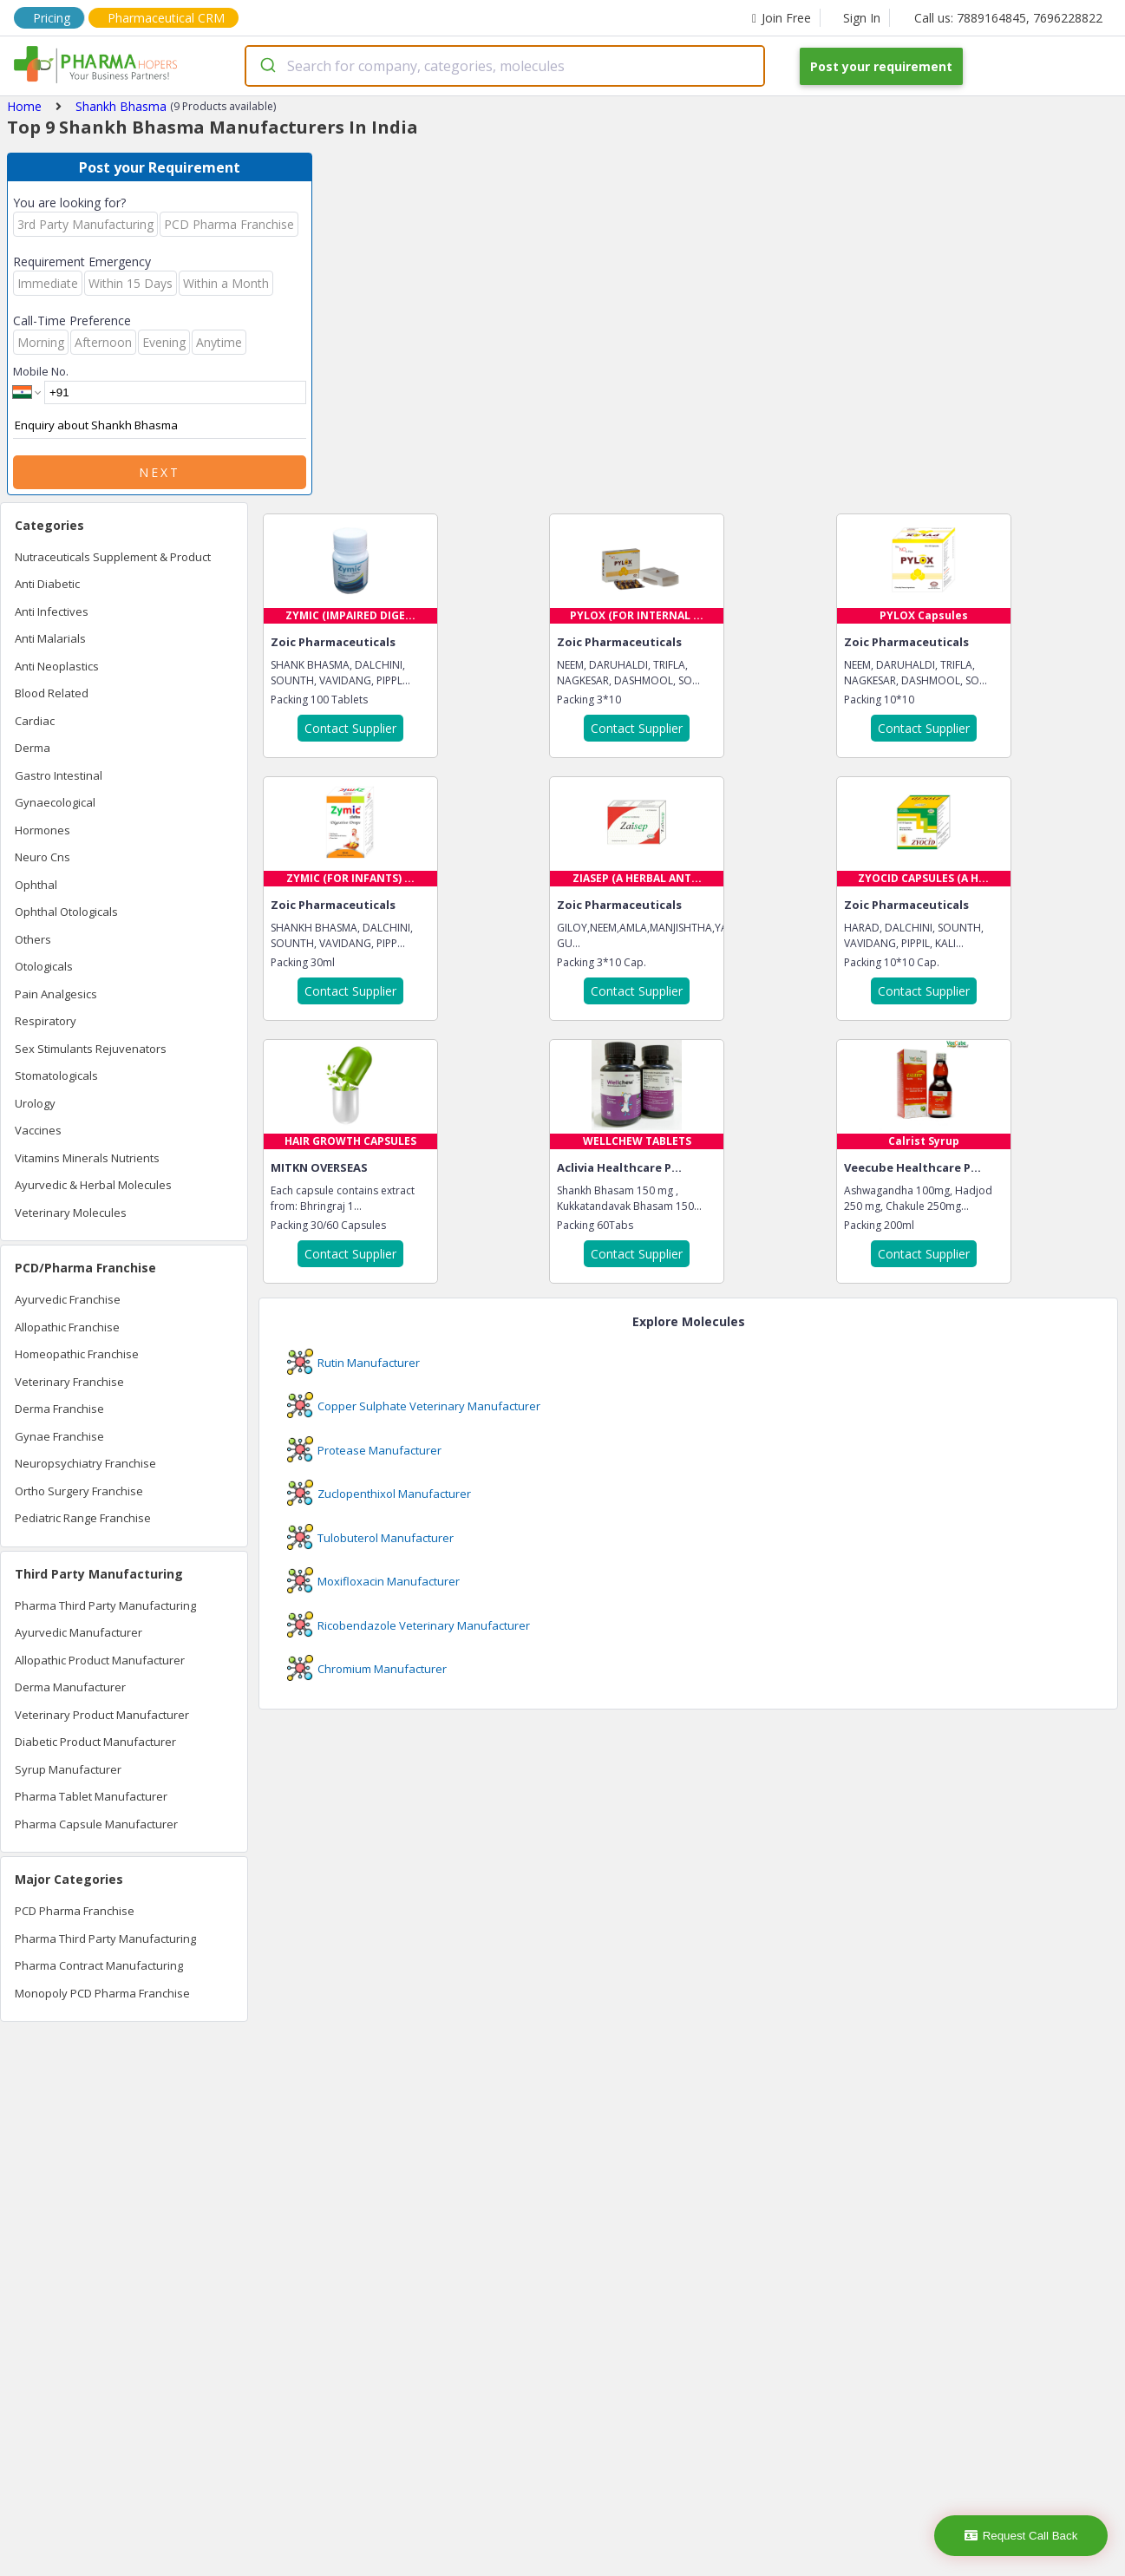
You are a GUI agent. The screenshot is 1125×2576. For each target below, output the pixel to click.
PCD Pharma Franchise (74, 1911)
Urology (35, 1103)
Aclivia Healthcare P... (619, 1167)
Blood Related (51, 693)
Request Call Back (1021, 2535)
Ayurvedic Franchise (68, 1299)
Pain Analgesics (56, 994)
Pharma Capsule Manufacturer (96, 1824)
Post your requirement (881, 66)
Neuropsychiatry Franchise (85, 1463)
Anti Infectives (51, 611)
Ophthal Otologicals (66, 911)
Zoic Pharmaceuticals (333, 642)
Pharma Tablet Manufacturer (91, 1796)
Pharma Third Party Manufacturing (105, 1605)
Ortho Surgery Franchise (79, 1491)
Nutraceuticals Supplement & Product (113, 557)
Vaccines (38, 1130)
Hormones (42, 830)
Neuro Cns (42, 857)
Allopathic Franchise (67, 1327)
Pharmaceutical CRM (166, 18)
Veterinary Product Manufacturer (102, 1715)
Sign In (861, 18)
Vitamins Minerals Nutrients (87, 1158)
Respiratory (45, 1021)
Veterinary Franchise (69, 1381)
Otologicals (44, 966)
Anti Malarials (50, 638)
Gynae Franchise (59, 1436)
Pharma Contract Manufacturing (99, 1965)
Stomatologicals (56, 1075)
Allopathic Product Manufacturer (100, 1660)
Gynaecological (55, 802)
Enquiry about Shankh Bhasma (159, 426)
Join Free (781, 18)
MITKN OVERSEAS (319, 1167)
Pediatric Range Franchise (83, 1518)
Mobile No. (41, 371)
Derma (32, 747)
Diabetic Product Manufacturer (95, 1741)
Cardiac (35, 721)
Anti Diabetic (47, 584)
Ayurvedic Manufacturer (78, 1632)
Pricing (51, 18)
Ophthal (36, 884)
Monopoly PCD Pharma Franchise (102, 1993)
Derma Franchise (59, 1408)
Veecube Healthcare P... (912, 1167)
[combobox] (504, 66)
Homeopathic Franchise (77, 1354)
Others (33, 939)
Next (159, 472)
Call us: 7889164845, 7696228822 (1008, 18)
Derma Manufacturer (70, 1687)
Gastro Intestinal (58, 775)
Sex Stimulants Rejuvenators (91, 1048)
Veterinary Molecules (71, 1212)
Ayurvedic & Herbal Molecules (93, 1185)
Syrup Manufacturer (68, 1769)
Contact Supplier (350, 728)
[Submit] (266, 66)
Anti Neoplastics (57, 666)
